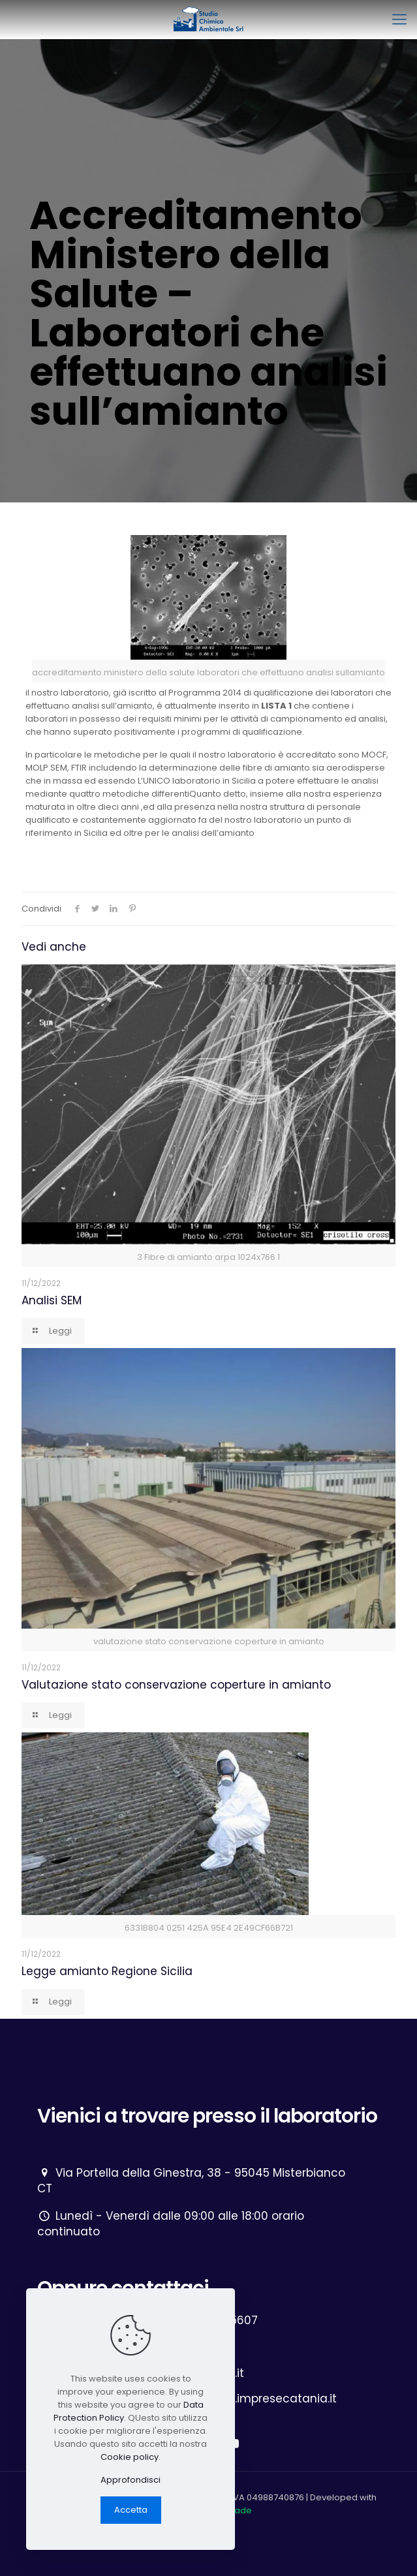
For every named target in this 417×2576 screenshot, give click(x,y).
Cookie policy (129, 2457)
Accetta (130, 2510)
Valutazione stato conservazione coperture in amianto (176, 1685)
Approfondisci (130, 2480)
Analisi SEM (52, 1300)
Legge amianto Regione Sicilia (107, 1971)
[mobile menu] (399, 19)
